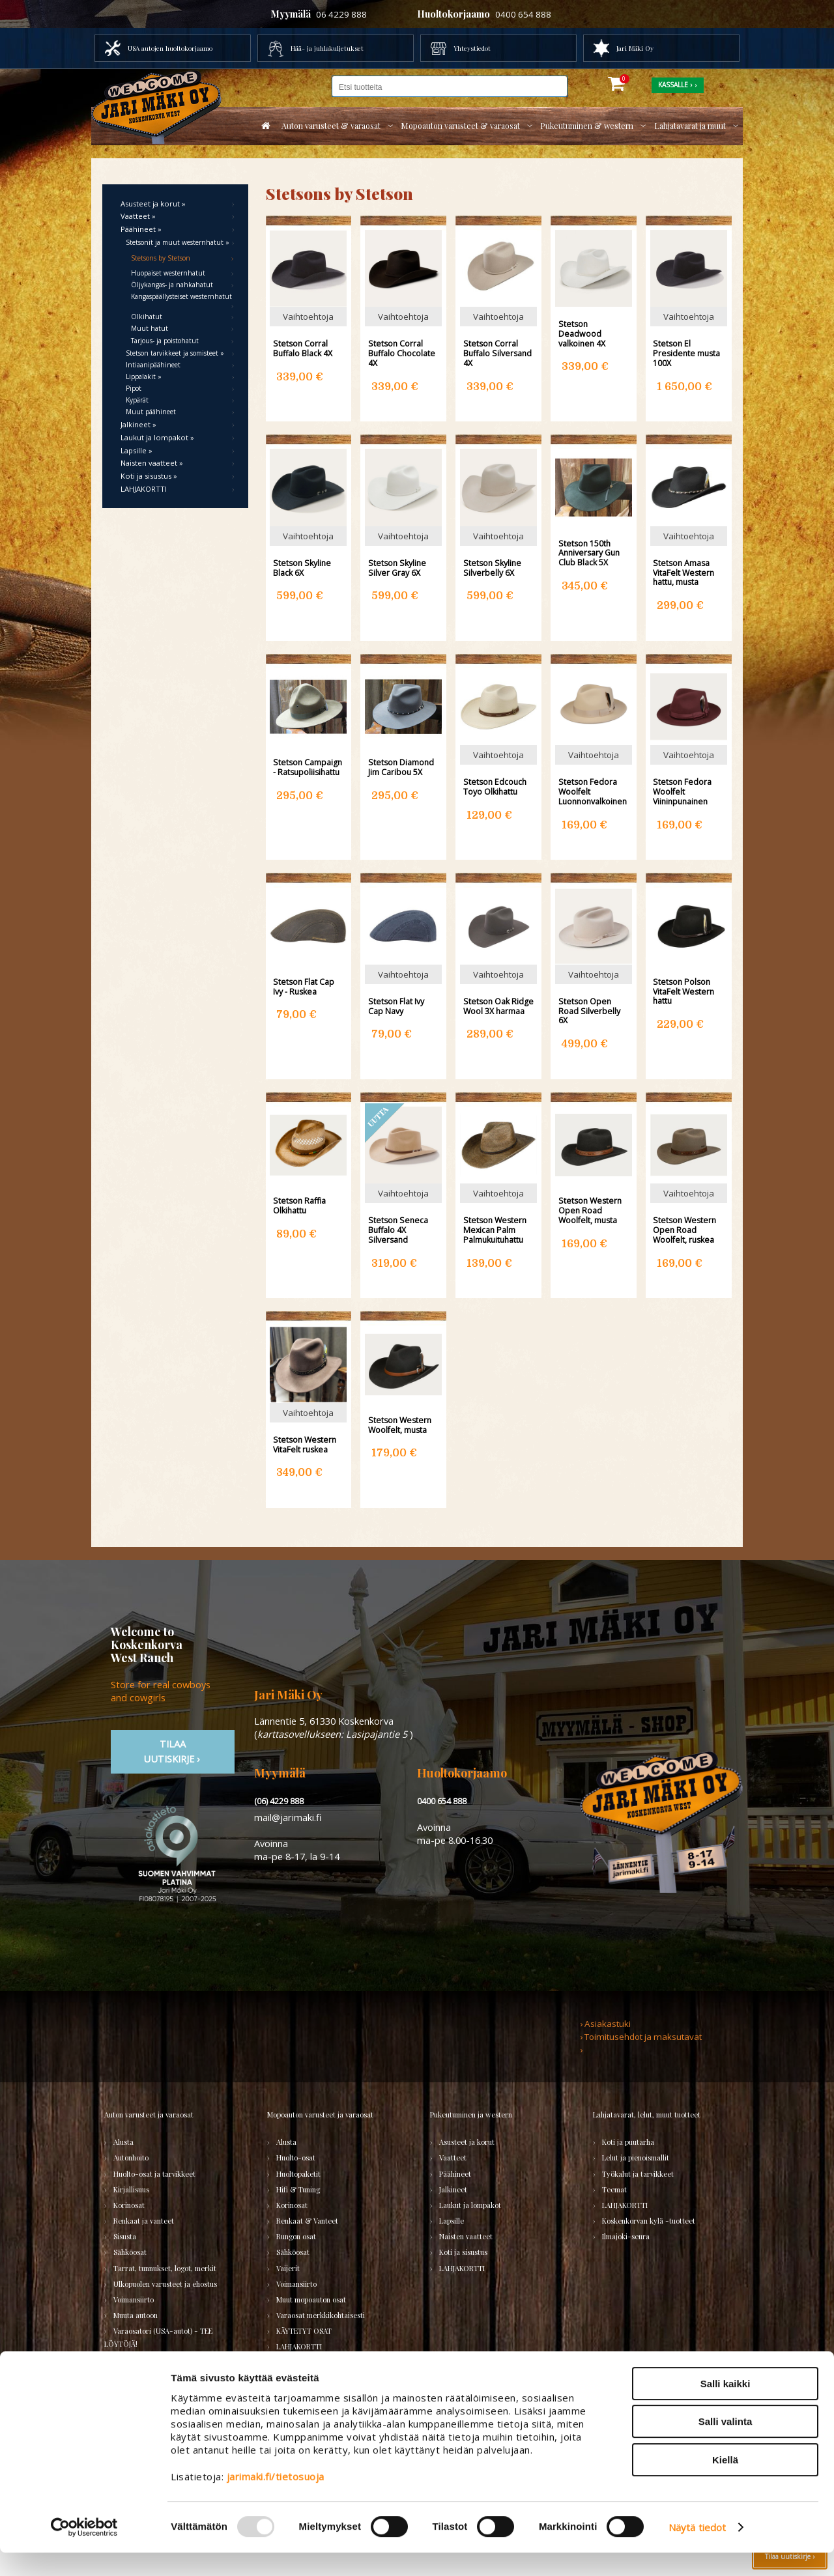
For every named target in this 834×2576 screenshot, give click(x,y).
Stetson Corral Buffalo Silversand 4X (497, 353)
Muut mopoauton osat (311, 2299)
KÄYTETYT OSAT (304, 2331)
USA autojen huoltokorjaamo (170, 48)
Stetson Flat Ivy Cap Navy (396, 1006)
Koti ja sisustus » (149, 476)
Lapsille (451, 2221)
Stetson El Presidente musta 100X (686, 353)
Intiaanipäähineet (153, 364)
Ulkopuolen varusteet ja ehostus (165, 2284)
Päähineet (455, 2174)
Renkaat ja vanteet (143, 2221)
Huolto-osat (295, 2157)
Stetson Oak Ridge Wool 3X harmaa (498, 1006)
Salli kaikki (725, 2406)
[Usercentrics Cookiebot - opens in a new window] (84, 2550)
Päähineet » (141, 229)
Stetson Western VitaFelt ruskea (304, 1444)
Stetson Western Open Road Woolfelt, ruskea (684, 1230)
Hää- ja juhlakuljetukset (327, 48)
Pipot (133, 388)
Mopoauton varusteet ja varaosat (320, 2114)
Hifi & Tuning (298, 2189)
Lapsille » (136, 450)
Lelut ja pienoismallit (635, 2157)
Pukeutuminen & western (586, 125)
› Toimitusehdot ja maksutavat (641, 2037)
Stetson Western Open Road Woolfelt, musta (590, 1210)
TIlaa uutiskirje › (172, 1751)
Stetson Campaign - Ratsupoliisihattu (307, 767)
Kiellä (725, 2482)
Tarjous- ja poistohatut (165, 340)
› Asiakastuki (605, 2024)
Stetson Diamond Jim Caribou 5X (401, 767)
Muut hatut (149, 328)
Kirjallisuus (131, 2189)
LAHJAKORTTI (144, 489)
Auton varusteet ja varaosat (149, 2114)
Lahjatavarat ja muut (690, 125)
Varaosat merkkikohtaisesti (320, 2315)
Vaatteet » (138, 216)
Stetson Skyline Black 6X (302, 568)
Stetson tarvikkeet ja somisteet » (175, 353)
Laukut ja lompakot (470, 2205)
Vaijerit (288, 2268)
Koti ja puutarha (628, 2142)
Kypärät (137, 399)
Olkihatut (146, 316)
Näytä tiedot (697, 2550)
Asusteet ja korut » (153, 203)
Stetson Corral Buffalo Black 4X (302, 348)
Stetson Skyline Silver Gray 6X (397, 568)
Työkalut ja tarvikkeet (638, 2174)
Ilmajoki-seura (626, 2236)
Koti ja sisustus (463, 2252)
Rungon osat (296, 2236)
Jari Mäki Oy (635, 48)
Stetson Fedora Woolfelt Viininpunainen (682, 791)
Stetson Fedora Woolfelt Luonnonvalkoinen (592, 791)
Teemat (614, 2189)
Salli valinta (725, 2444)
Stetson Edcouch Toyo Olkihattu (494, 786)
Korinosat (129, 2205)
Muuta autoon (135, 2315)
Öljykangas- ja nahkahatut (172, 284)
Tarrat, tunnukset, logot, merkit (164, 2268)
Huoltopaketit (298, 2174)
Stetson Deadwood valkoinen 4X (581, 333)
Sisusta (124, 2236)
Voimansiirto (133, 2299)
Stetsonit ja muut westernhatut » (177, 242)
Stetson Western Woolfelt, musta (399, 1425)
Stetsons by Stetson (160, 257)
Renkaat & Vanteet (307, 2221)
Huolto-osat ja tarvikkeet (154, 2174)
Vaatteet (453, 2157)
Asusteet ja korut (467, 2142)
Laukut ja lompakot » (157, 437)
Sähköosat (130, 2252)
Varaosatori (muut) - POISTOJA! (164, 2360)
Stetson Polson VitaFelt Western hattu (683, 991)
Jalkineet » (138, 424)
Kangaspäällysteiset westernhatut (181, 296)
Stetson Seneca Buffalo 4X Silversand (398, 1230)
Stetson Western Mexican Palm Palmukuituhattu (494, 1230)
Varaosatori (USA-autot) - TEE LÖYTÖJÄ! (158, 2337)
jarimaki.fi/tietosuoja (275, 2499)
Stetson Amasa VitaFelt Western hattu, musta (683, 572)
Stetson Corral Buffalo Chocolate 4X (401, 353)
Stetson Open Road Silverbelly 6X (589, 1011)
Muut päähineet (151, 411)
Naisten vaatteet (466, 2236)
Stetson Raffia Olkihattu (299, 1205)
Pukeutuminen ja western (471, 2114)
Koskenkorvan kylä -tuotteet (648, 2221)
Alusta (123, 2142)
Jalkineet (453, 2189)
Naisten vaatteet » (152, 463)
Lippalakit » (144, 376)
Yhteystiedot (472, 48)
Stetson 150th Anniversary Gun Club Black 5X (589, 553)
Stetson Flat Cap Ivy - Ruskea (303, 986)
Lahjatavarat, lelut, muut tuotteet (646, 2114)
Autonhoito (131, 2157)
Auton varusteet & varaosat (331, 125)
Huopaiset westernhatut (168, 272)
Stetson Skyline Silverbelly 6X (492, 568)
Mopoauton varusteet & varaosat (460, 125)
